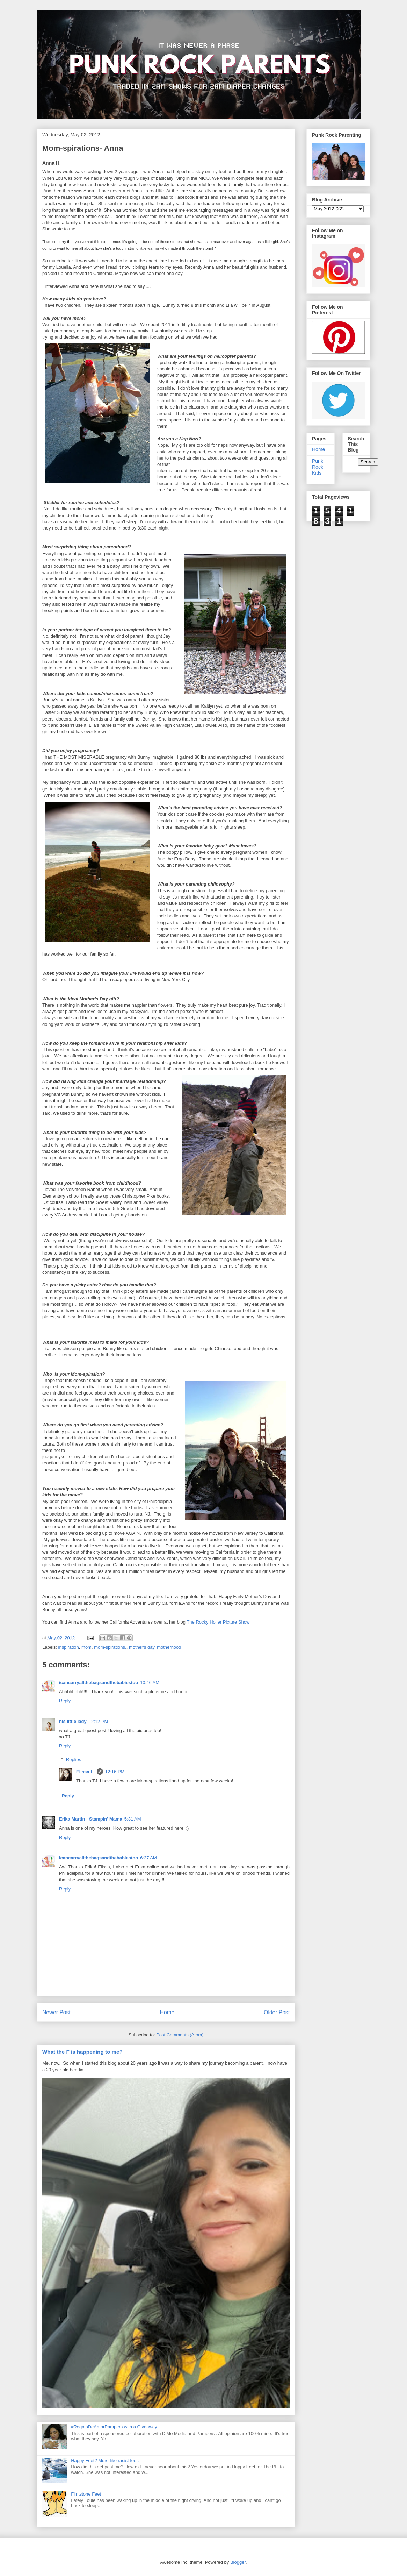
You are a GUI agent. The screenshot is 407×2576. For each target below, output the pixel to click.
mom (86, 1647)
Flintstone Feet (86, 2494)
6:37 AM (148, 1857)
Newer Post (56, 2012)
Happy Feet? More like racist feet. (105, 2460)
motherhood (169, 1647)
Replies (73, 1759)
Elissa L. (85, 1771)
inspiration (68, 1647)
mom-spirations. (110, 1647)
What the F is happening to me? (82, 2052)
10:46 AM (149, 1682)
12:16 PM (115, 1771)
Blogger (238, 2562)
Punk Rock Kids (317, 467)
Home (167, 2012)
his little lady (73, 1721)
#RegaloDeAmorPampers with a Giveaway (114, 2426)
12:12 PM (98, 1721)
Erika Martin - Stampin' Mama (90, 1819)
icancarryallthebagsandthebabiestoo (98, 1682)
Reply (65, 1700)
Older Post (277, 2012)
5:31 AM (132, 1819)
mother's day (141, 1647)
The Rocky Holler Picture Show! (219, 1622)
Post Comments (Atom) (179, 2034)
